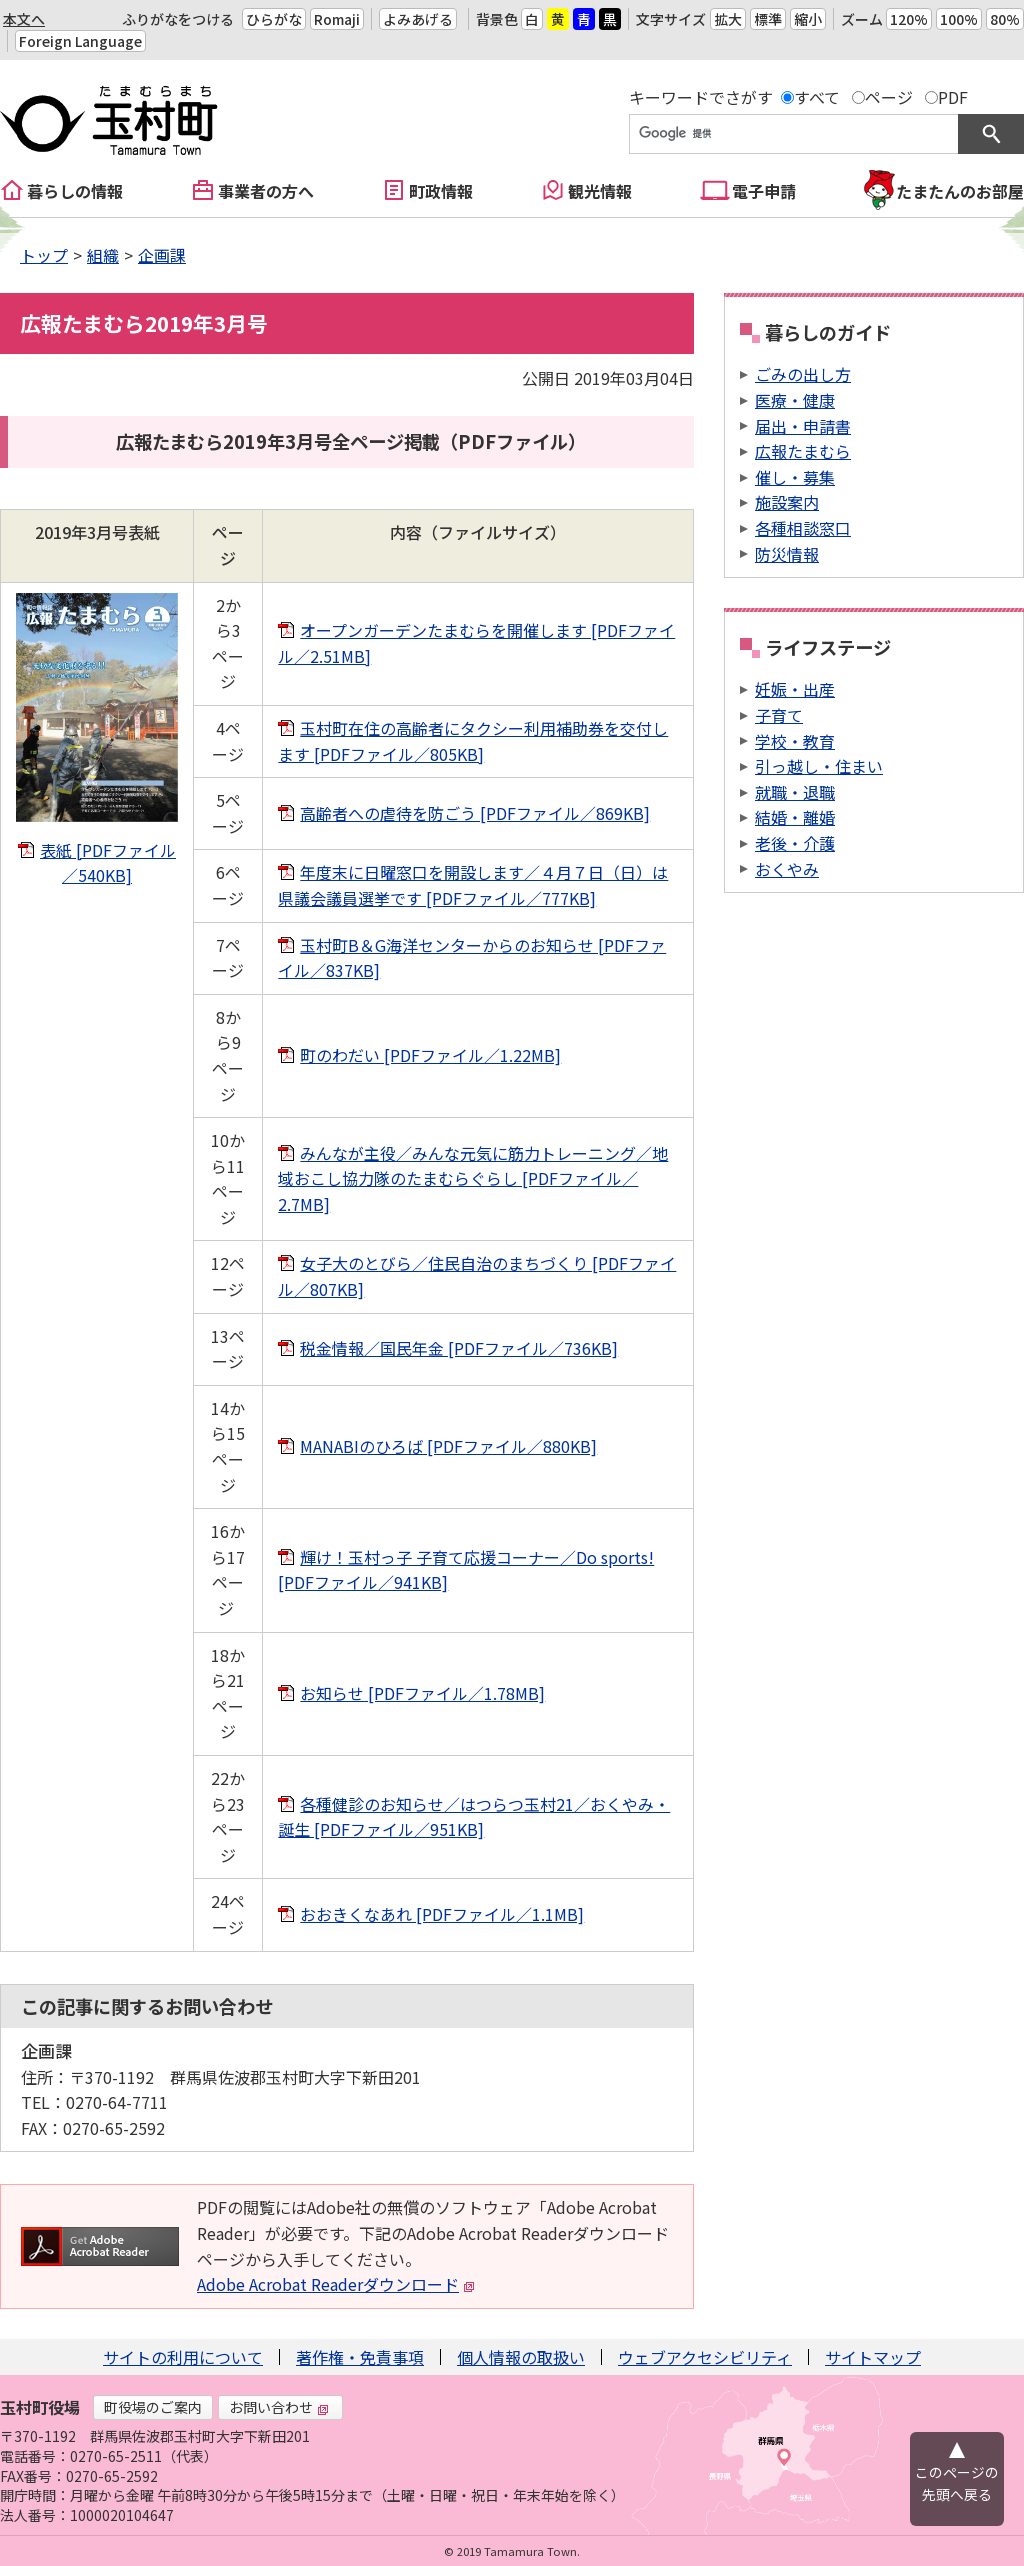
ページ (889, 97)
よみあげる (418, 19)
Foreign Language (80, 41)
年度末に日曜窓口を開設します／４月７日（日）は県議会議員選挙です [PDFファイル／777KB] (473, 885)
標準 (768, 19)
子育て (779, 715)
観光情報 (600, 191)
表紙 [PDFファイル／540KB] (108, 863)
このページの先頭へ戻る (957, 2483)
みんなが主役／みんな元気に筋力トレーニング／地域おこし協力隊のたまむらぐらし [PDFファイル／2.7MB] (473, 1178)
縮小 (808, 19)
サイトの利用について (183, 2357)
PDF (953, 97)
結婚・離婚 (795, 817)
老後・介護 (795, 843)
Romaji (337, 19)
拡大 (728, 19)
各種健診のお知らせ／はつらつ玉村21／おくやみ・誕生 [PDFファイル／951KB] (474, 1817)
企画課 (162, 255)
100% (959, 19)
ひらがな (274, 19)
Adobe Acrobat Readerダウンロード (336, 2284)
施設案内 (787, 502)
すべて (817, 97)
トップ (44, 255)
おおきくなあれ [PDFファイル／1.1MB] (442, 1914)
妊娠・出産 (795, 689)
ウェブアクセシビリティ (705, 2357)
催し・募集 (795, 477)
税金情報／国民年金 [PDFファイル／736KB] (459, 1348)
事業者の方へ (266, 191)
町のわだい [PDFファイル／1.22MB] (430, 1055)
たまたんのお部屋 (960, 191)
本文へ (24, 19)
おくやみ (787, 869)
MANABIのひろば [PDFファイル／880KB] (448, 1446)
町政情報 (441, 191)
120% (909, 19)
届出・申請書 (803, 426)
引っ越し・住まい (819, 766)
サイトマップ (873, 2357)
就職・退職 (795, 792)
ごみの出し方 (803, 374)
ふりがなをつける (178, 19)
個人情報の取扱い (521, 2357)
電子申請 (764, 191)
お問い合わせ (279, 2407)
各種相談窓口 (803, 528)
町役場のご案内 (153, 2407)
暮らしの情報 (75, 191)
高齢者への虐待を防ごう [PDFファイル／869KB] (475, 813)
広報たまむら (803, 451)
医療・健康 (795, 400)
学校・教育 (795, 741)
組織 (103, 255)
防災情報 (787, 554)
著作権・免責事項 (360, 2357)
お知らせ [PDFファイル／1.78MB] (422, 1693)
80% (1005, 19)
